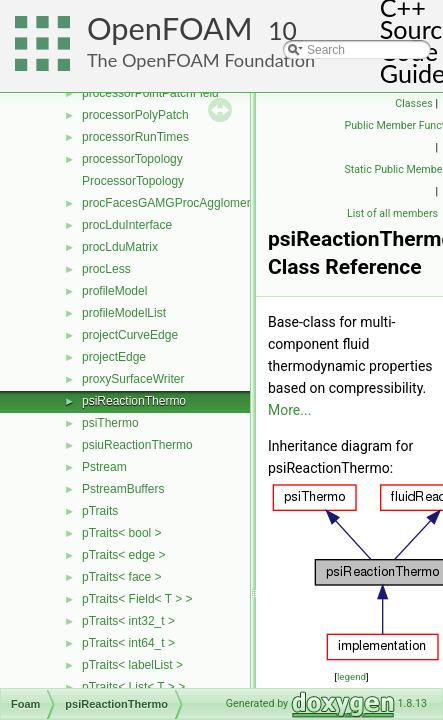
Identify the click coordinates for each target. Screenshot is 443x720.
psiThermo (110, 423)
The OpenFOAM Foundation (201, 60)
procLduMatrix (120, 247)
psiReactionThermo (134, 401)
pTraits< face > (122, 577)
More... (289, 410)
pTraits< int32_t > (128, 621)
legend (351, 676)
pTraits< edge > (124, 555)
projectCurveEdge (130, 335)
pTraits (100, 511)
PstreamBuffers (123, 489)
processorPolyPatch (135, 115)
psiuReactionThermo (137, 445)
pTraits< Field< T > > (137, 599)
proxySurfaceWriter (133, 379)
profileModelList (124, 313)
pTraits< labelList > (132, 665)
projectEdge (114, 357)
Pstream (104, 467)
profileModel (114, 291)
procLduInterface (127, 225)
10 (282, 30)
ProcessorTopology (133, 181)
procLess (106, 269)
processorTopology (132, 159)
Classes (413, 103)
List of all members (392, 213)
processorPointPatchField (150, 93)
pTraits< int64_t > (128, 643)
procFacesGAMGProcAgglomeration (179, 203)
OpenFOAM (170, 28)
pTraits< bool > (122, 533)
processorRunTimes (135, 137)
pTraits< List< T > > (133, 687)
